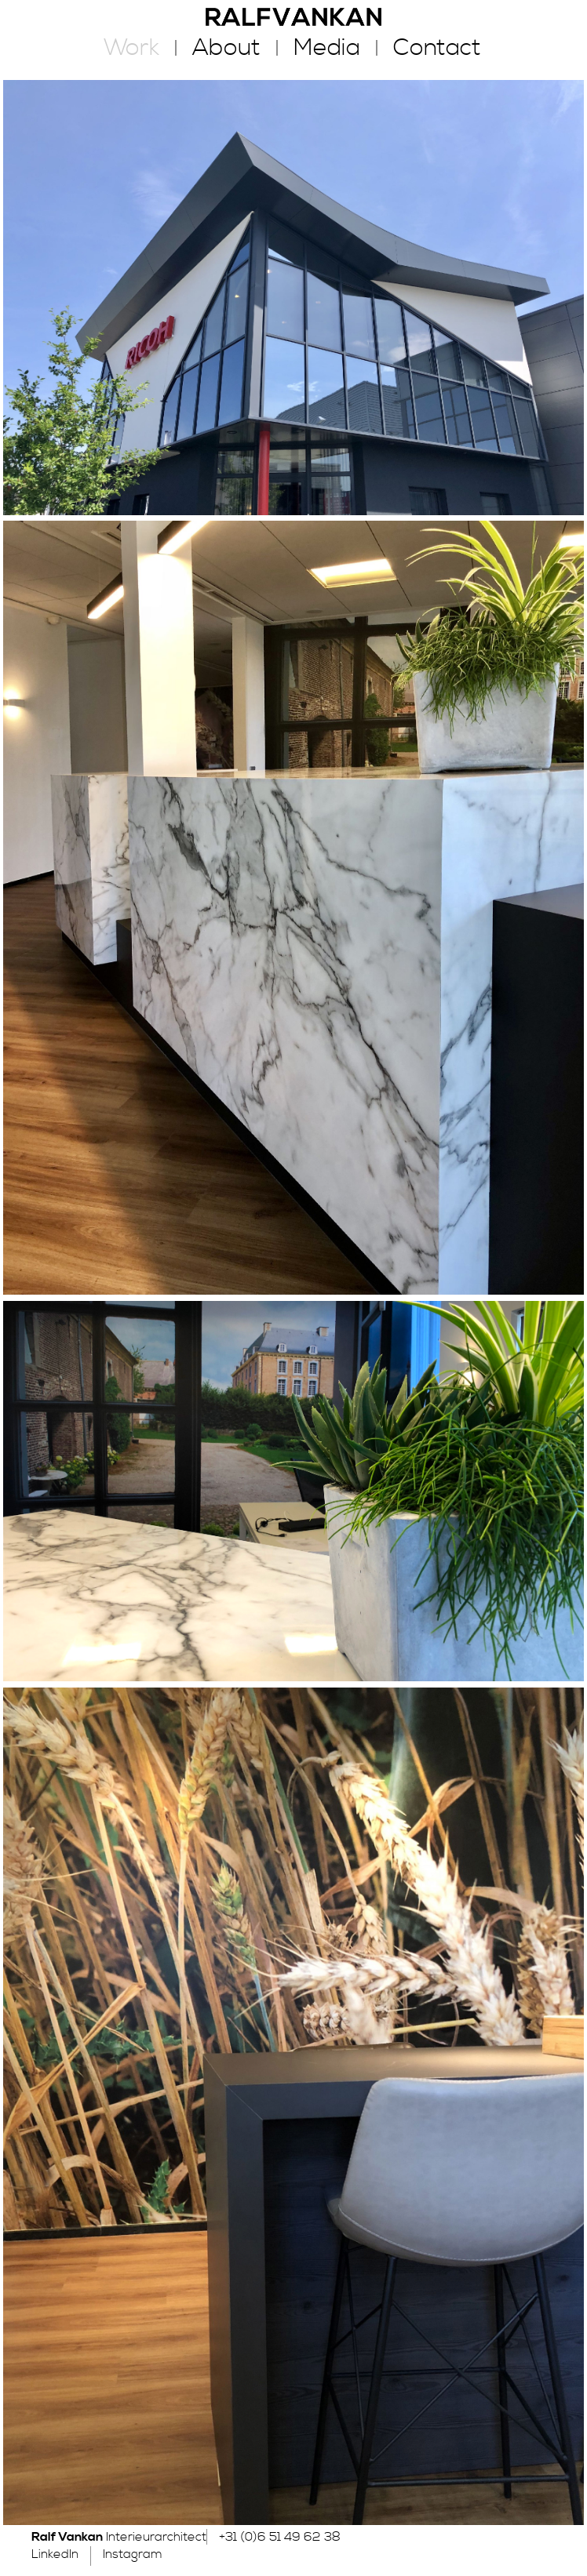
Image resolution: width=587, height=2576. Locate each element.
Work (131, 48)
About (226, 48)
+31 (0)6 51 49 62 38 (280, 2537)
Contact (437, 48)
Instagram (132, 2554)
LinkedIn (54, 2554)
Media (327, 48)
